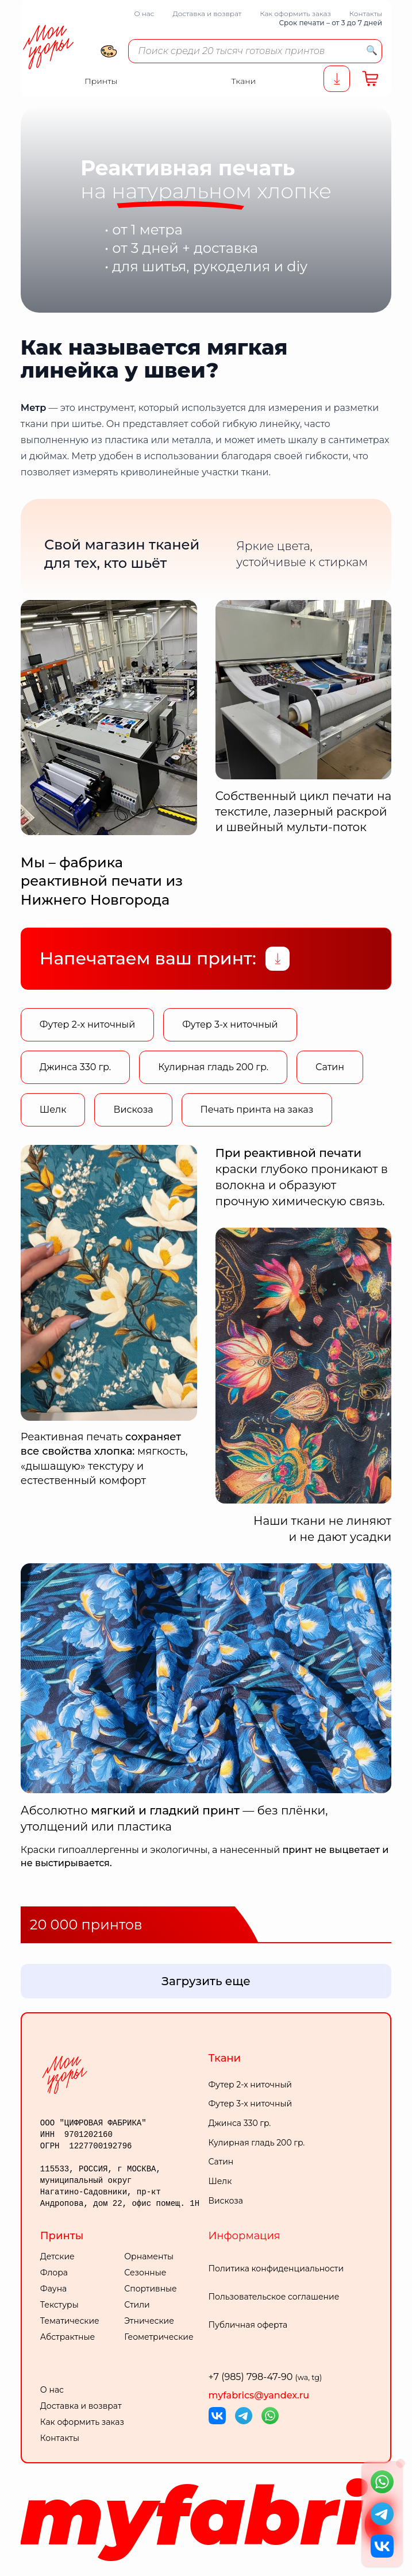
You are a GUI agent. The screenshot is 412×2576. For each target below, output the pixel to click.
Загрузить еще (206, 1981)
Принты (61, 2235)
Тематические (69, 2321)
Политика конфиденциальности (276, 2268)
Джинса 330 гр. (75, 1067)
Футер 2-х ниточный (87, 1024)
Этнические (149, 2321)
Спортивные (150, 2288)
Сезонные (145, 2272)
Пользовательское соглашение (274, 2297)
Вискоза (133, 1109)
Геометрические (158, 2337)
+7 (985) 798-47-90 (265, 2376)
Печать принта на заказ (257, 1109)
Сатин (329, 1067)
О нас (144, 13)
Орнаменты (149, 2256)
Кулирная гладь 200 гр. (213, 1067)
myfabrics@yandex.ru (259, 2395)
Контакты (365, 13)
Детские (57, 2256)
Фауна (53, 2288)
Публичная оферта (248, 2325)
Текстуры (59, 2305)
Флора (54, 2272)
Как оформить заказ (295, 13)
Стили (137, 2305)
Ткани (225, 2058)
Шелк (53, 1109)
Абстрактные (67, 2337)
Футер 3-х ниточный (230, 1024)
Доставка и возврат (206, 13)
